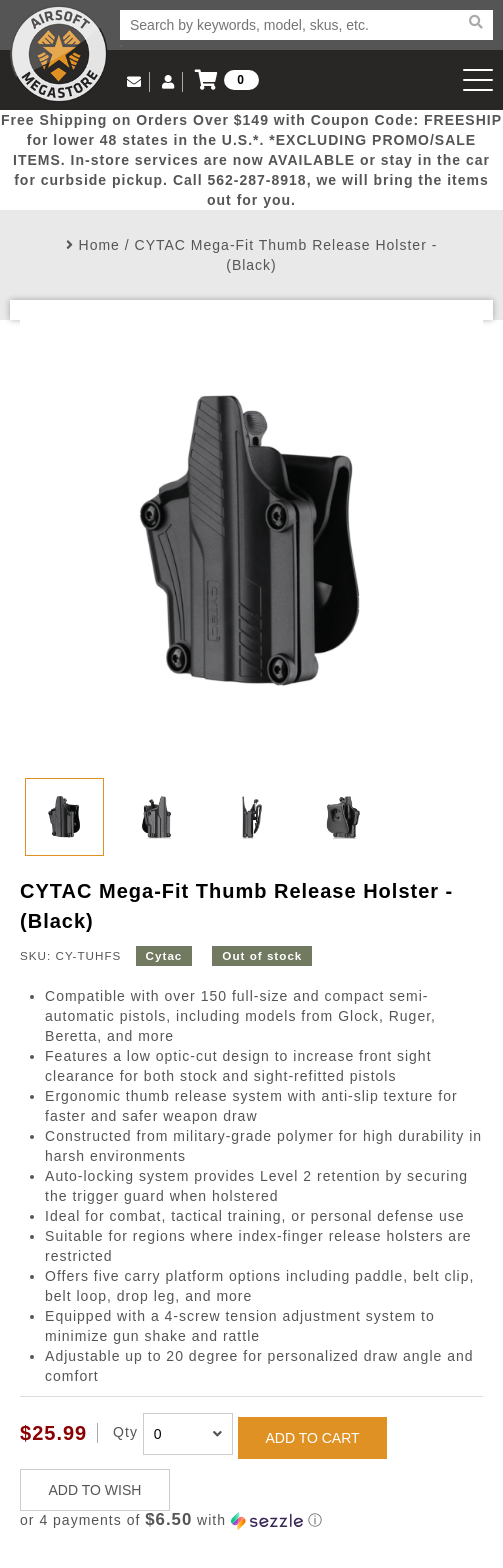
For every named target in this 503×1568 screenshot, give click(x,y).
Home (99, 245)
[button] (251, 1520)
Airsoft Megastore (59, 54)
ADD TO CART (312, 1438)
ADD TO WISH (95, 1490)
